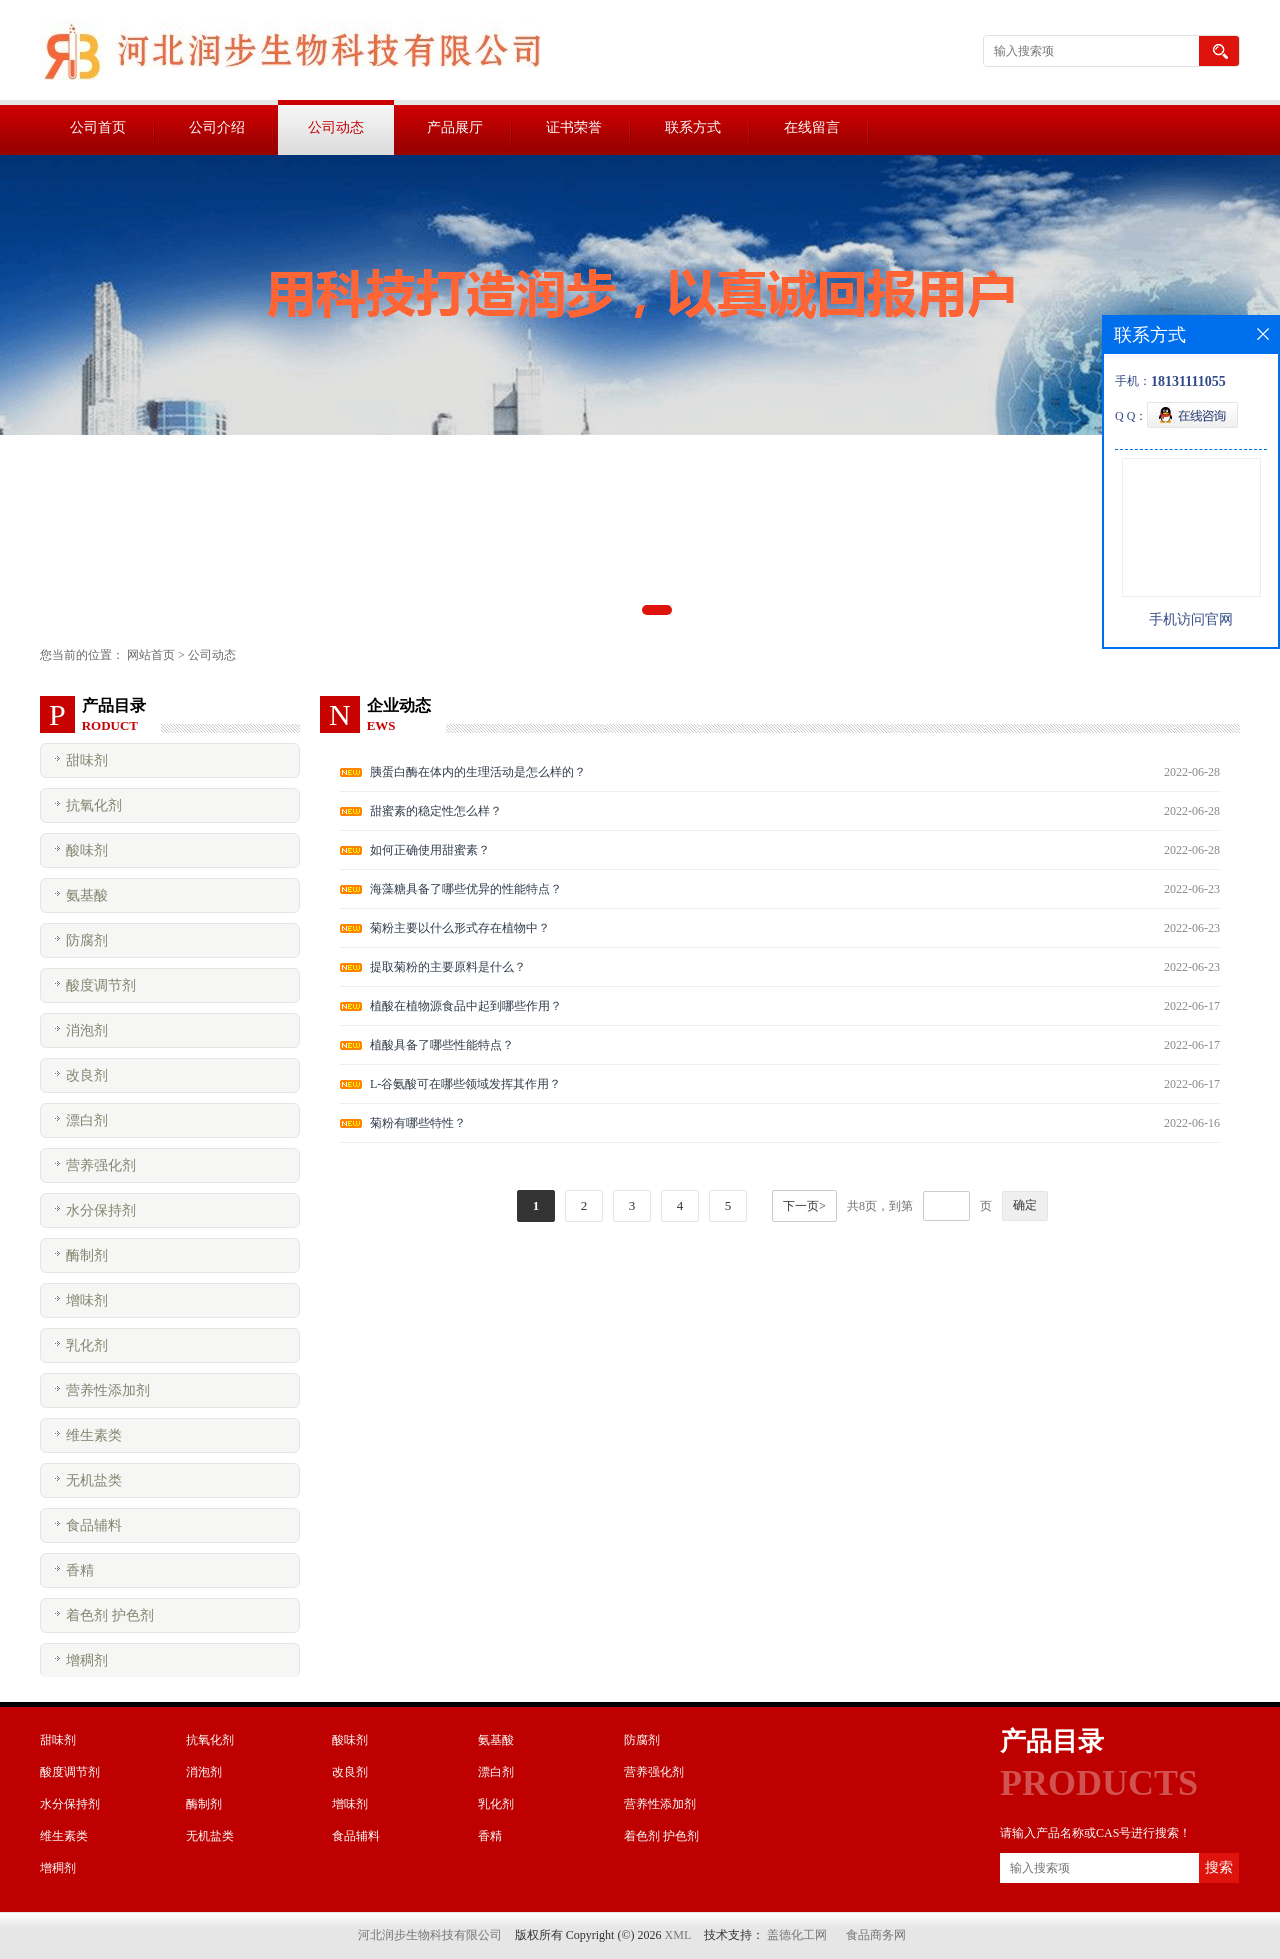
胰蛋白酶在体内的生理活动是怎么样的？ (478, 772)
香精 (80, 1570)
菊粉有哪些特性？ (418, 1123)
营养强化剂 (101, 1165)
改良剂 (87, 1075)
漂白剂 (87, 1120)
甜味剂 (87, 760)
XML (678, 1935)
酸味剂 (87, 850)
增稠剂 (87, 1660)
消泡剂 (87, 1030)
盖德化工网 (797, 1935)
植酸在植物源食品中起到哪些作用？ (466, 1006)
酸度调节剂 (101, 985)
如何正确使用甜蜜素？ (430, 850)
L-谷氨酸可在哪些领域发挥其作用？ (465, 1084)
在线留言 (812, 127)
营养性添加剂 (108, 1390)
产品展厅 (455, 127)
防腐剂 (87, 940)
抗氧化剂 (94, 805)
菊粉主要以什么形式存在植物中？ (460, 928)
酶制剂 (87, 1255)
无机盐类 (94, 1480)
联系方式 (693, 127)
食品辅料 (94, 1525)
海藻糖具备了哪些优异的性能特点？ (466, 889)
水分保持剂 (101, 1210)
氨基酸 (87, 895)
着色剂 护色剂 (110, 1615)
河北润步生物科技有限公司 (430, 1935)
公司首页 (98, 127)
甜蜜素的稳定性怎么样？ (436, 811)
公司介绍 (217, 127)
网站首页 (151, 655)
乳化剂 (87, 1345)
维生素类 (94, 1435)
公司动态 (336, 127)
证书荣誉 (574, 127)
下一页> (804, 1206)
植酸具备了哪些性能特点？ (442, 1045)
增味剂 (87, 1300)
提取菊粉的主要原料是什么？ (448, 967)
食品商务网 (876, 1935)
